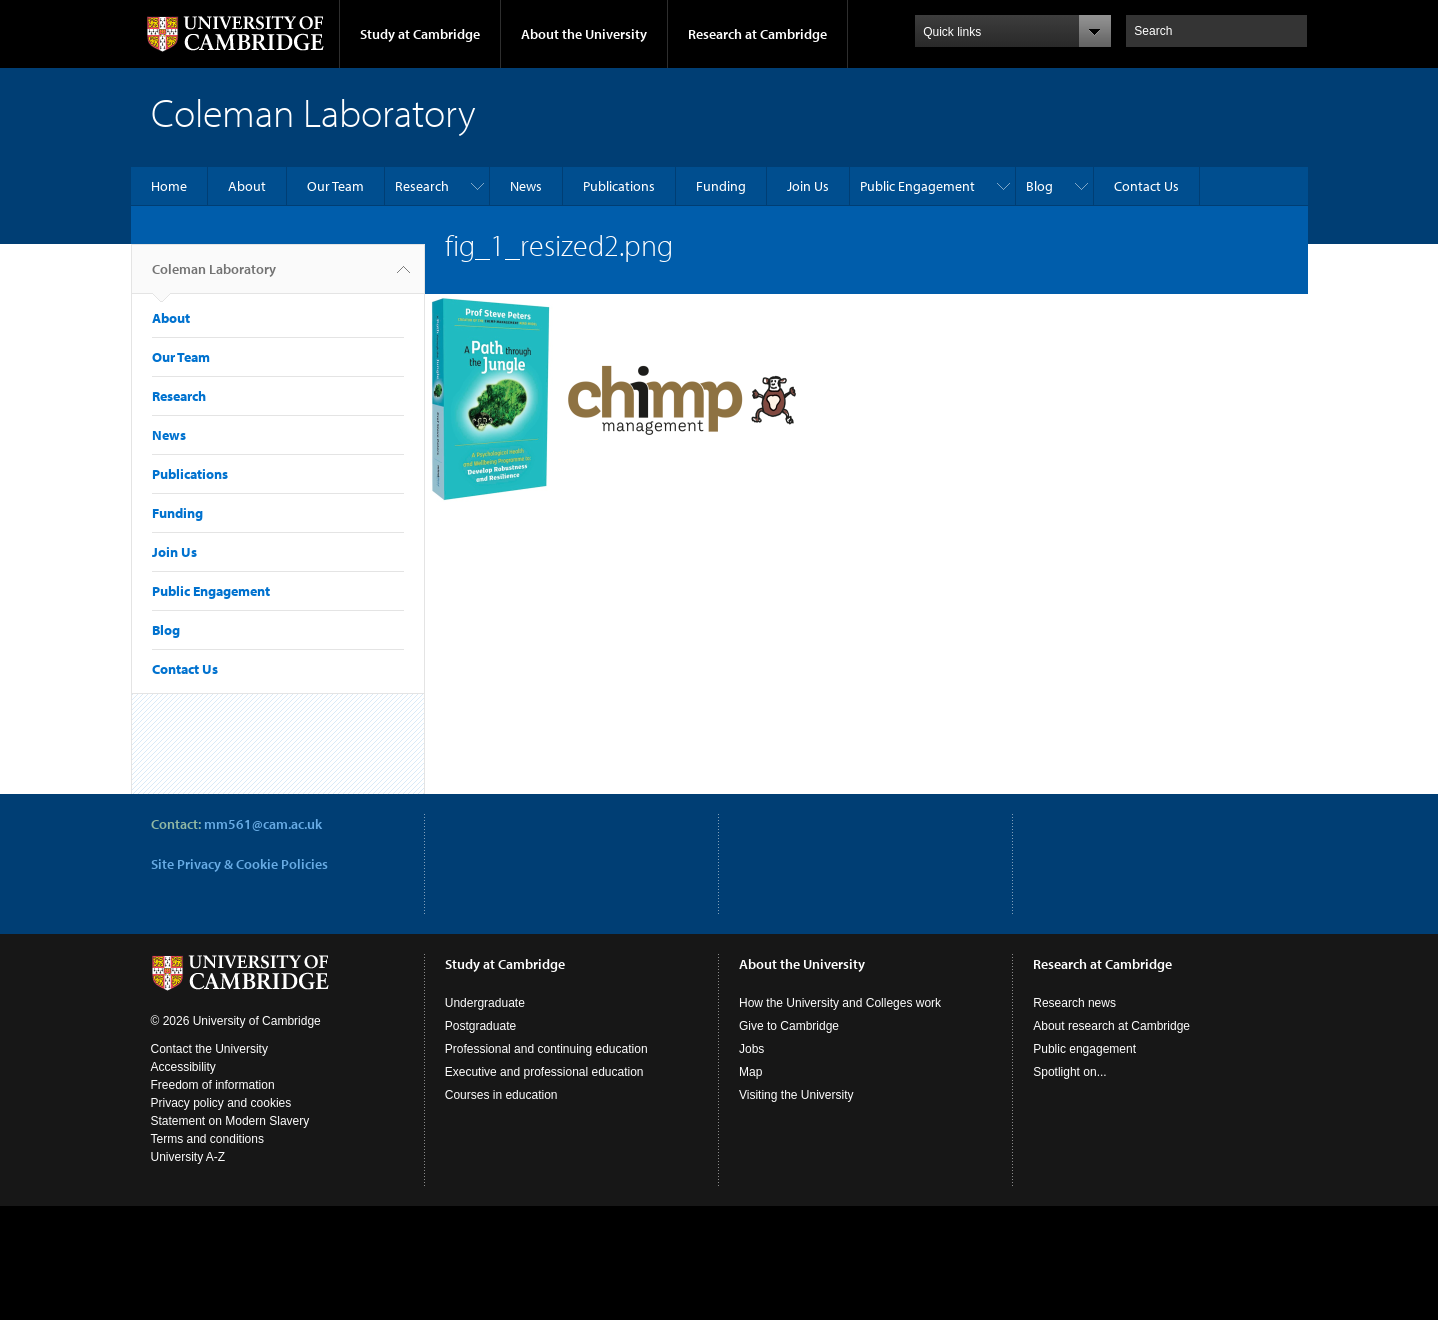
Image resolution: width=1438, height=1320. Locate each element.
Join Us (808, 186)
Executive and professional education (544, 1072)
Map (750, 1072)
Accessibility (183, 1067)
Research (422, 186)
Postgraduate (480, 1026)
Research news (1074, 1003)
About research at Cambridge (1111, 1026)
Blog (1039, 186)
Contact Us (1146, 186)
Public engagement (1084, 1049)
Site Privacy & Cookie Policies (239, 864)
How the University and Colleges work (840, 1003)
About (247, 186)
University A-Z (188, 1157)
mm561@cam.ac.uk (263, 824)
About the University (584, 34)
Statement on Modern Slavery (230, 1121)
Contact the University (209, 1049)
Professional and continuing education (546, 1049)
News (526, 186)
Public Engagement (917, 186)
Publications (619, 186)
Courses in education (501, 1095)
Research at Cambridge (757, 34)
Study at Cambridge (420, 34)
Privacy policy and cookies (221, 1103)
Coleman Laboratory (214, 277)
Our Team (335, 186)
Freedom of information (213, 1085)
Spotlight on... (1069, 1072)
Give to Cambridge (789, 1026)
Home (169, 186)
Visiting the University (796, 1095)
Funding (721, 186)
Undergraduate (485, 1003)
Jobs (751, 1049)
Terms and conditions (207, 1139)
